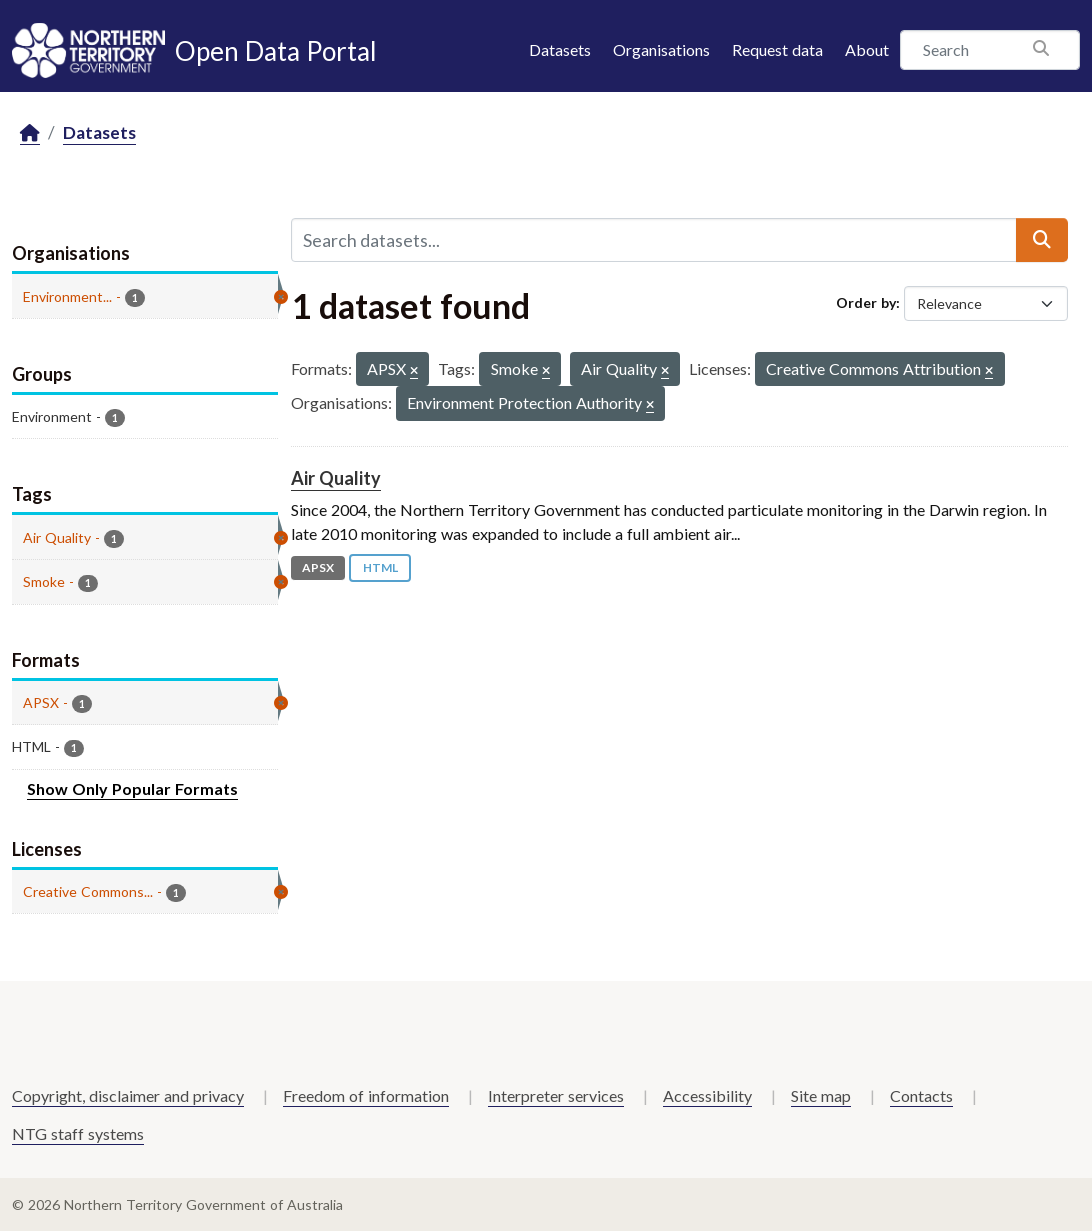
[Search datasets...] (654, 240)
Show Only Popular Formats (132, 788)
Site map (821, 1095)
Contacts (921, 1095)
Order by (866, 302)
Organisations (661, 49)
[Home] (30, 133)
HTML (380, 567)
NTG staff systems (78, 1133)
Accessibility (707, 1095)
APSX (318, 567)
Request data (777, 49)
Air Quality (336, 478)
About (867, 49)
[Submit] (1042, 240)
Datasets (560, 49)
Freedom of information (366, 1095)
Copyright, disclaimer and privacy (128, 1095)
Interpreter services (556, 1095)
